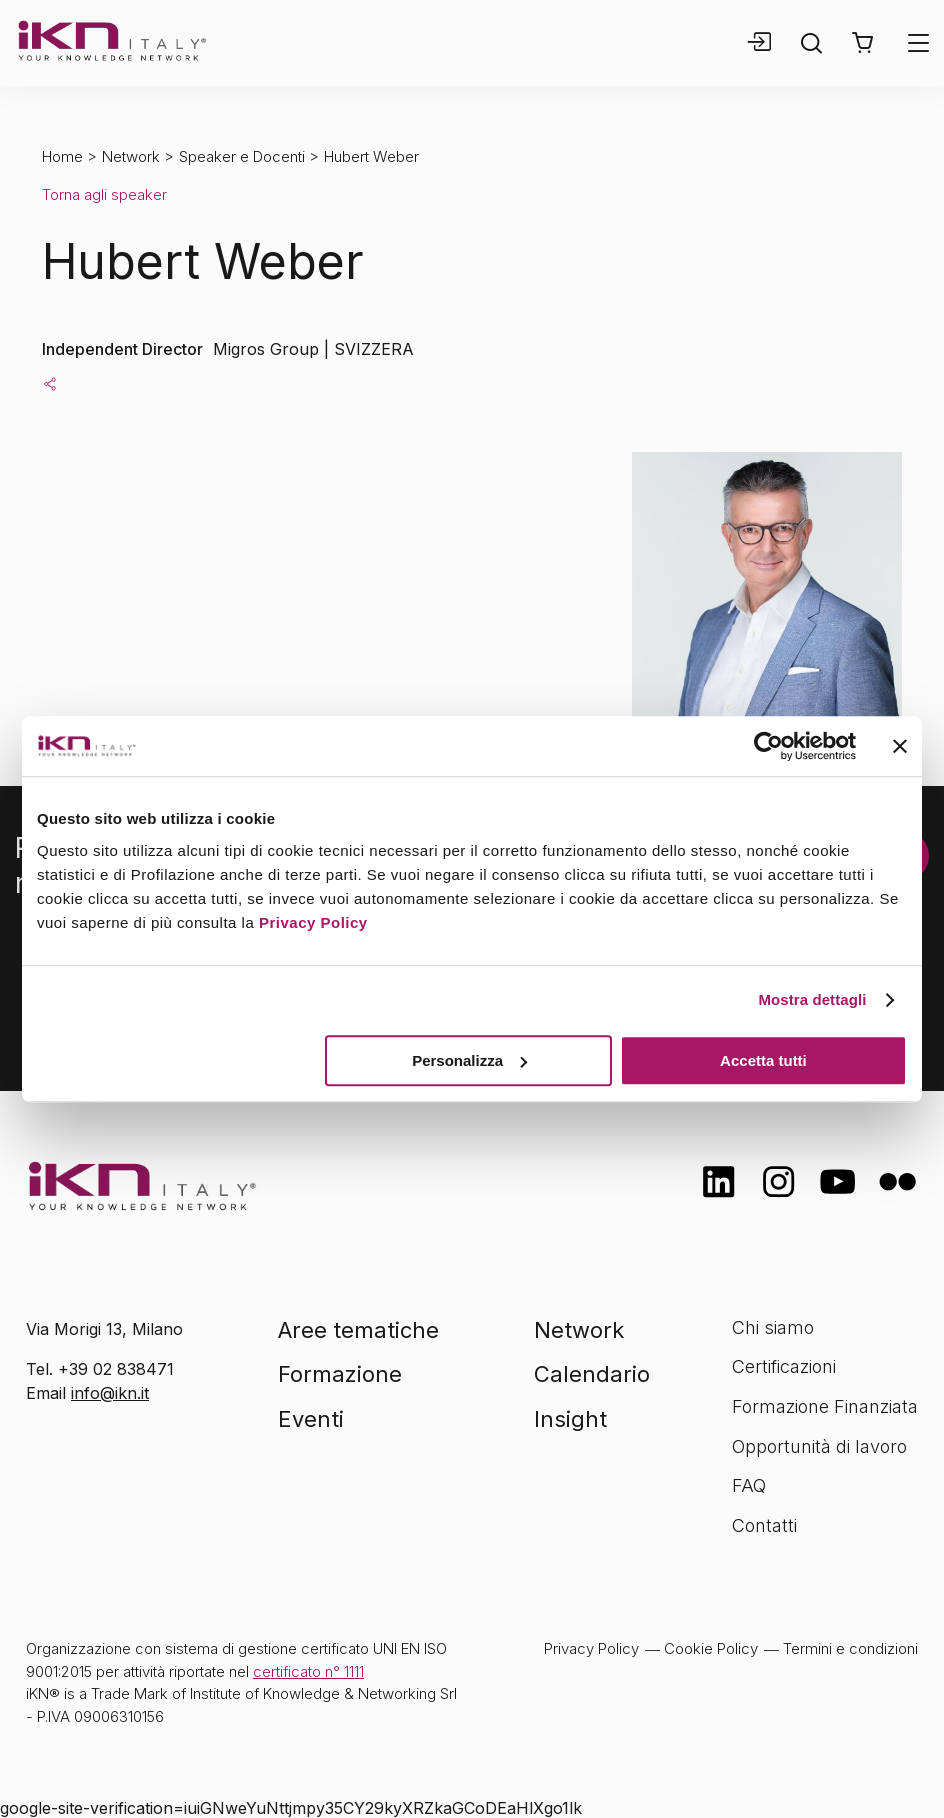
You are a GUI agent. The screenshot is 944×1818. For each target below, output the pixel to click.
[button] (862, 43)
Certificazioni (784, 1366)
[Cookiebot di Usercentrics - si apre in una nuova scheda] (768, 746)
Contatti (764, 1525)
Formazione (340, 1374)
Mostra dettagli (812, 999)
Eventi (311, 1419)
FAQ (749, 1485)
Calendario (592, 1374)
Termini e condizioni (850, 1648)
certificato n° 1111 (308, 1671)
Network (131, 156)
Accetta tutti (763, 1060)
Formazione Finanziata (825, 1406)
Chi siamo (773, 1327)
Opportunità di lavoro (819, 1446)
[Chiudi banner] (900, 746)
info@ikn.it (110, 1393)
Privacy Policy (313, 922)
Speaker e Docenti (242, 156)
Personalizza (469, 1060)
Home (62, 156)
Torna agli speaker (104, 194)
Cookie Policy (711, 1648)
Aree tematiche (358, 1330)
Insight (570, 1419)
